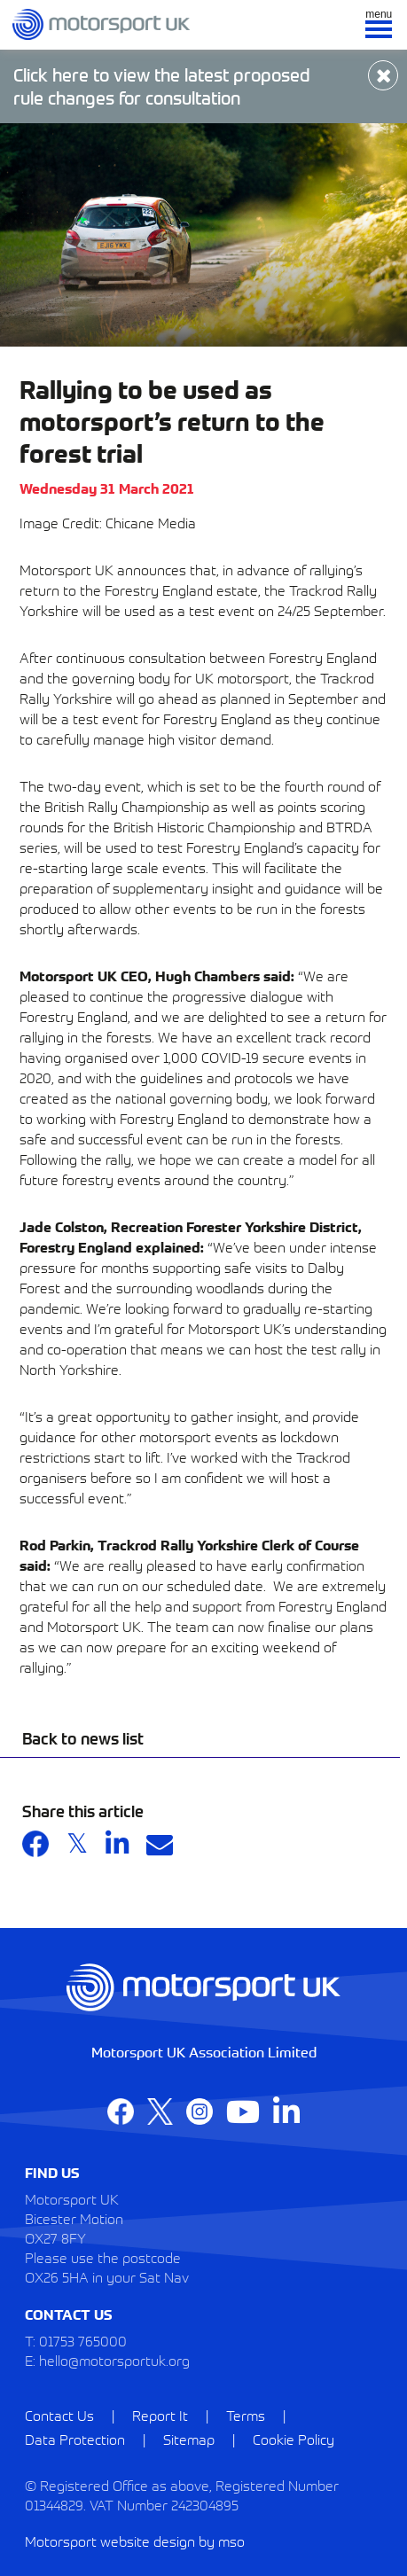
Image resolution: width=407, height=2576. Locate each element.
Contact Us (59, 2415)
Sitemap (189, 2438)
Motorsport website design (110, 2540)
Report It (160, 2415)
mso (231, 2540)
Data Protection (75, 2438)
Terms (245, 2415)
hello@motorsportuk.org (114, 2360)
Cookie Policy (293, 2438)
